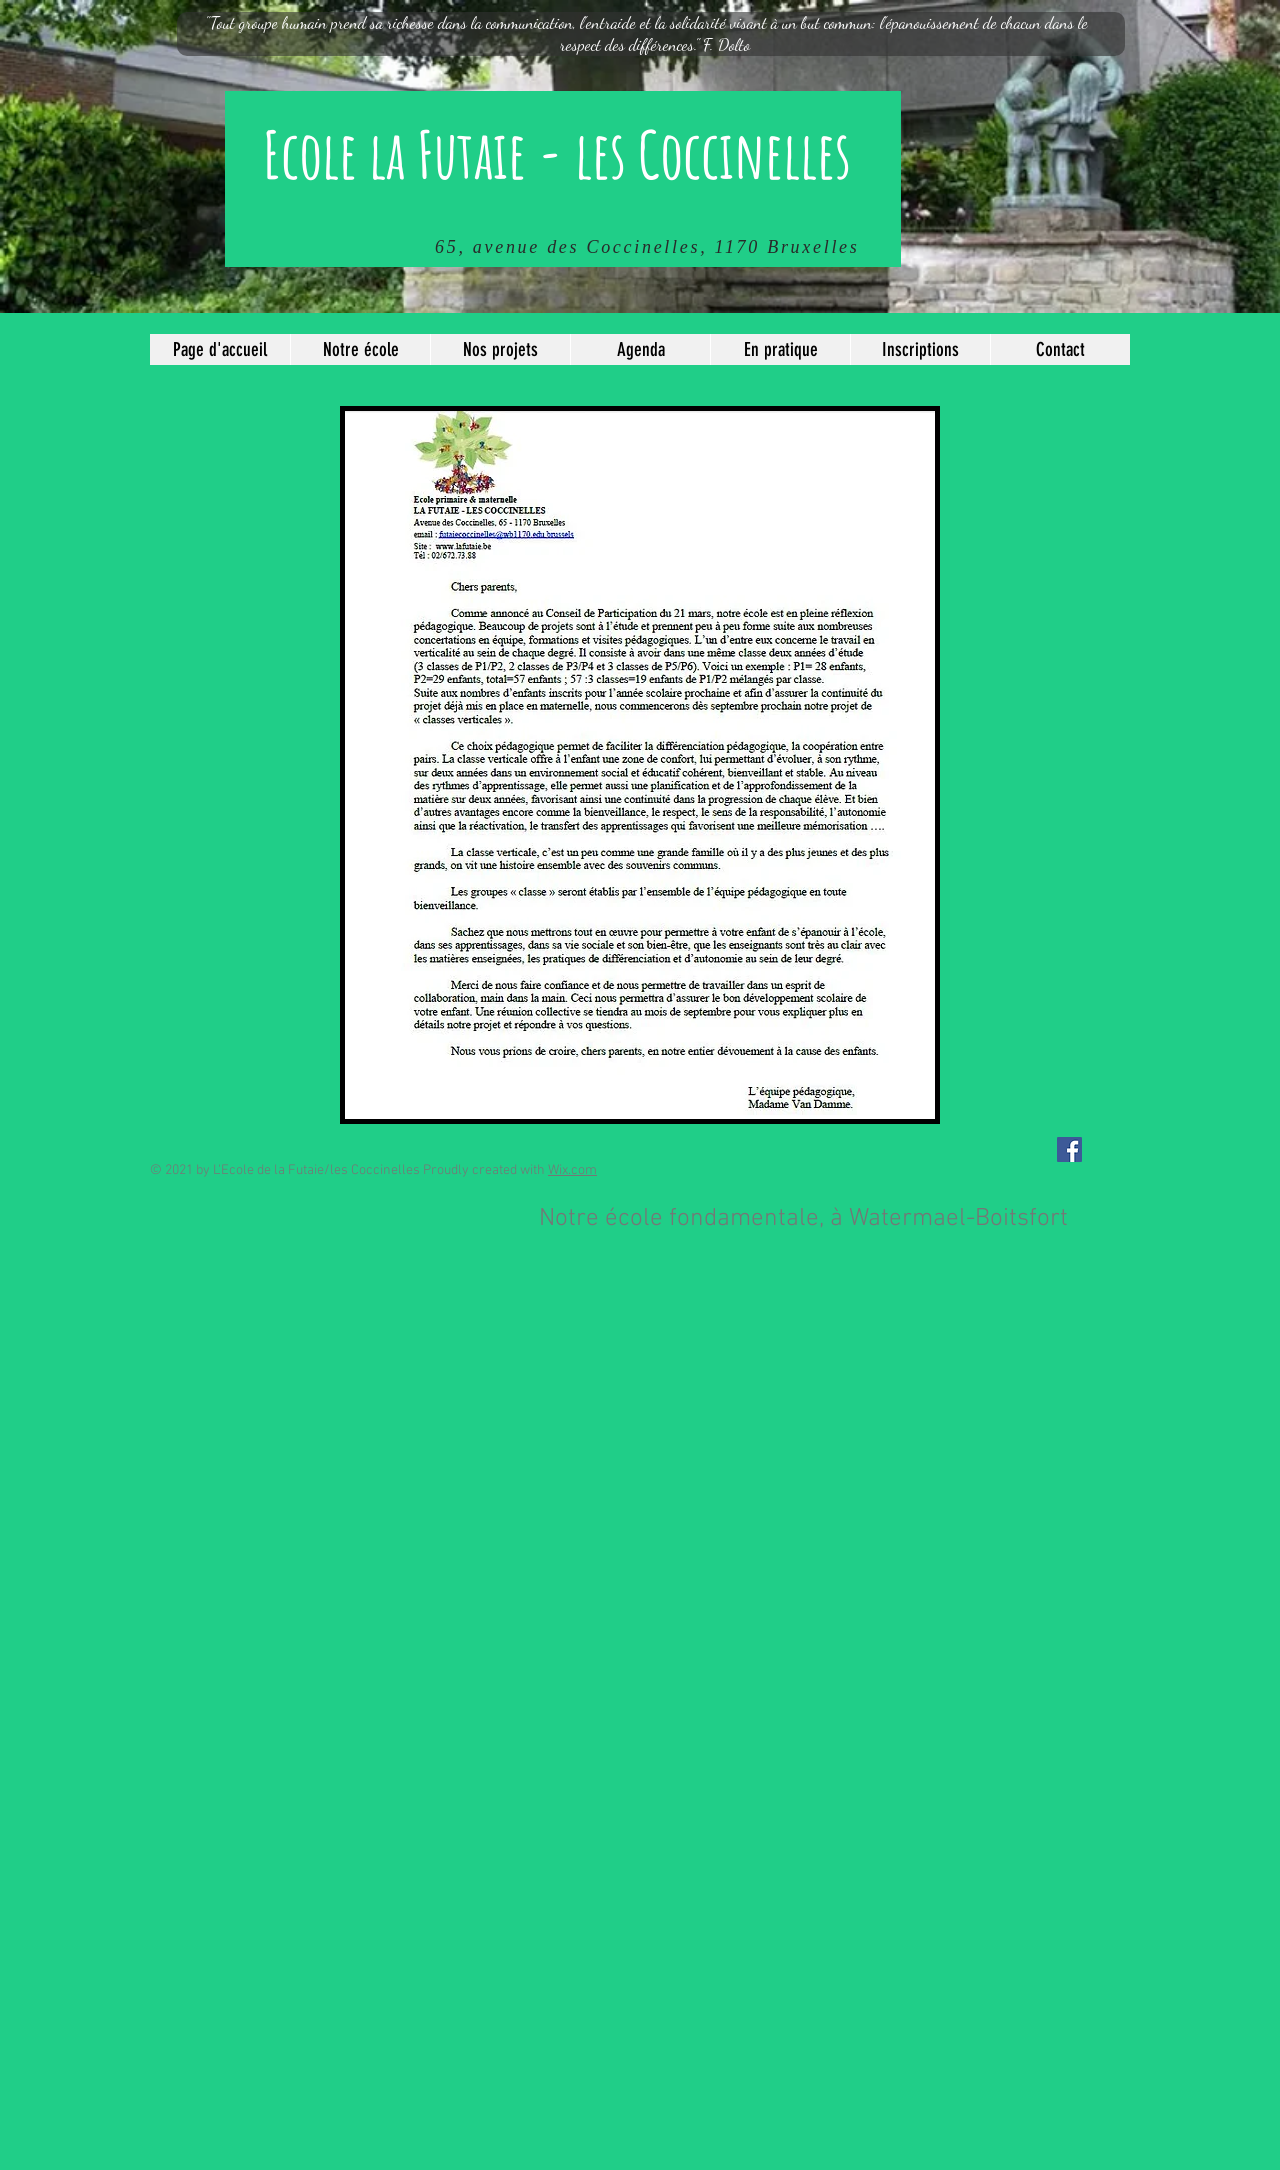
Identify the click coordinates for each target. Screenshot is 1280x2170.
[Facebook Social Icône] (1069, 1149)
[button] (360, 349)
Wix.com (572, 1170)
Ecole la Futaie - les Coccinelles (557, 154)
